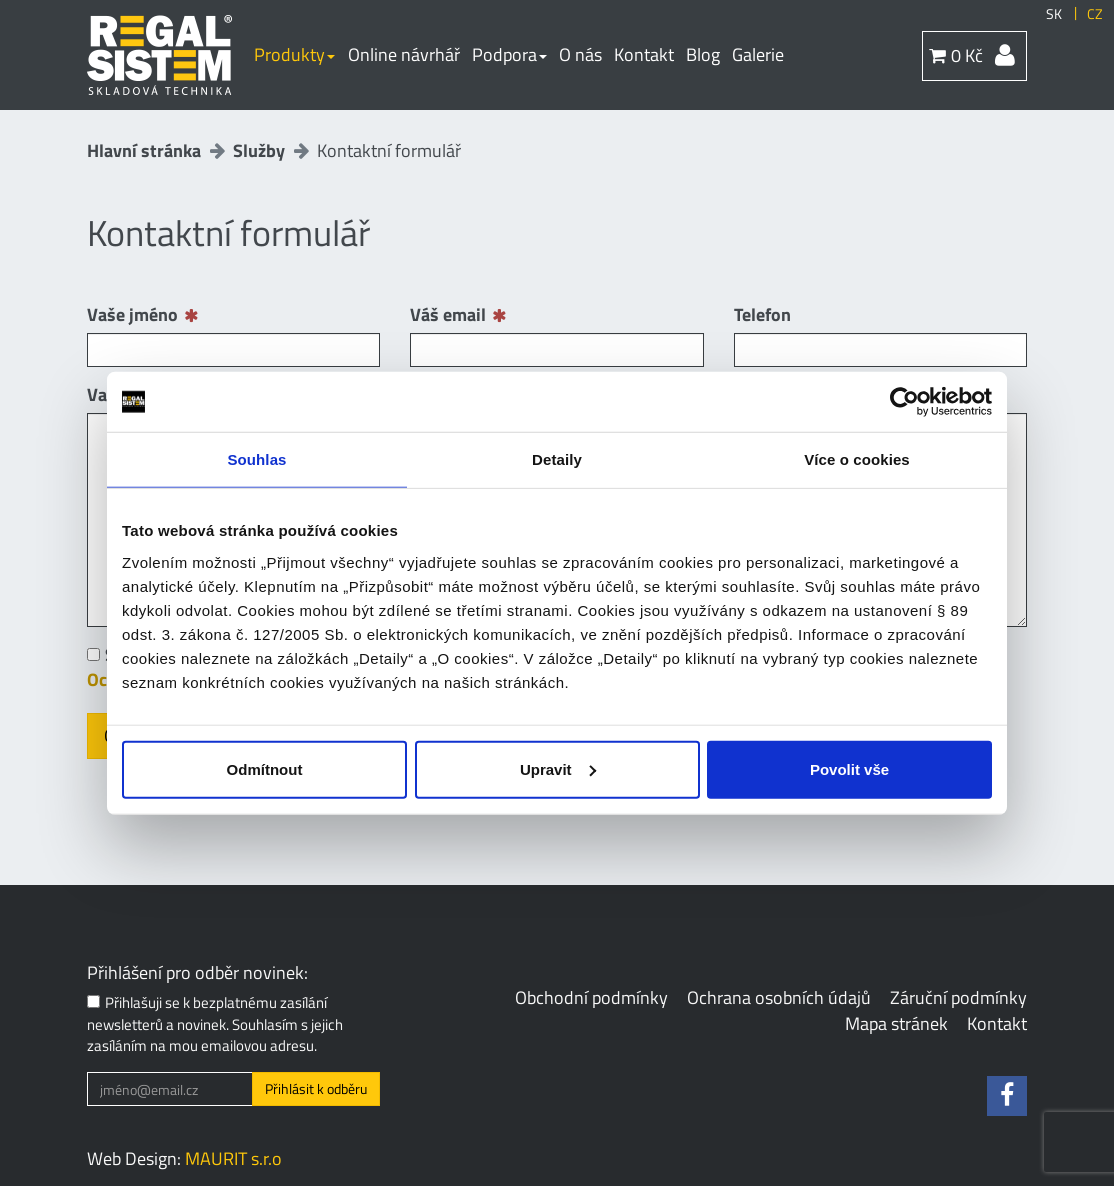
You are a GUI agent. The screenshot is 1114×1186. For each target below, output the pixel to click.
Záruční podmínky (958, 997)
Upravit (558, 768)
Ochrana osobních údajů (779, 997)
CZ (1095, 14)
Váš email (448, 315)
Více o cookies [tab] (857, 459)
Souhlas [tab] (256, 459)
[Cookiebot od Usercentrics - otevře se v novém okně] (904, 402)
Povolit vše (849, 768)
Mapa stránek (896, 1023)
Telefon (762, 315)
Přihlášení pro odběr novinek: (197, 973)
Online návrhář (404, 54)
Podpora (509, 54)
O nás (580, 54)
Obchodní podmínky (591, 997)
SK (1054, 14)
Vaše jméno (132, 315)
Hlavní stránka (144, 150)
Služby (259, 150)
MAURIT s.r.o (233, 1158)
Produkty (294, 54)
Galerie (758, 54)
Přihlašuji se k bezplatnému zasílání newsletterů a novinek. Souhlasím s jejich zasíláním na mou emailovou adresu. (215, 1024)
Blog (703, 54)
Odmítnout (265, 768)
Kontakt (644, 54)
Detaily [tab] (557, 459)
